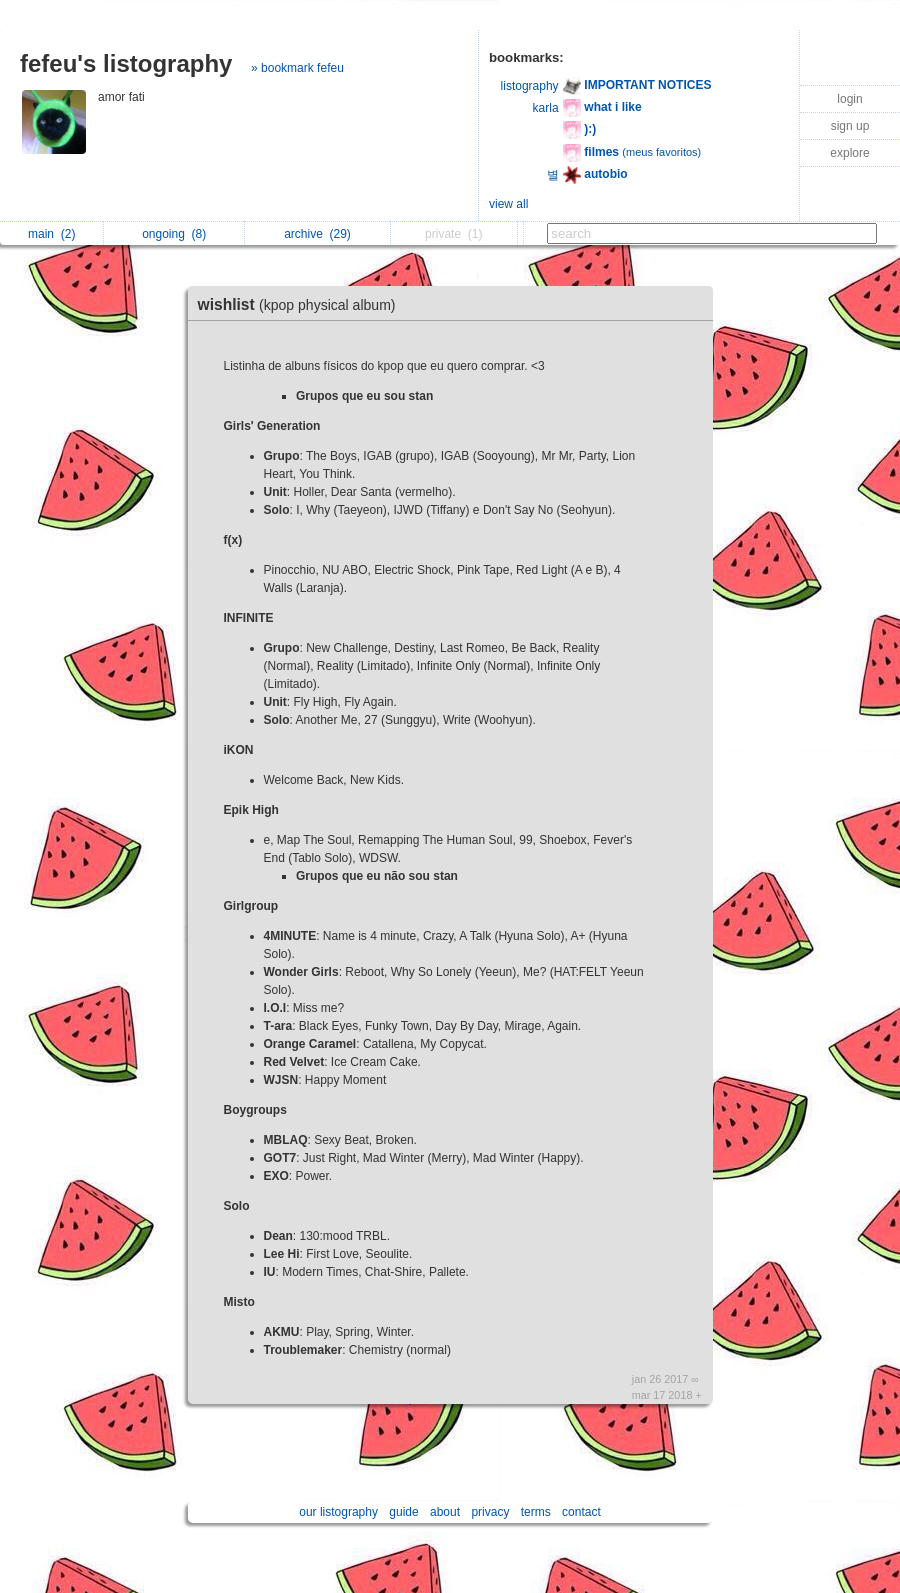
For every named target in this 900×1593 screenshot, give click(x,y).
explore (849, 153)
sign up (850, 126)
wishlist (302, 304)
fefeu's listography (126, 63)
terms (536, 1512)
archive (317, 234)
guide (403, 1512)
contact (581, 1512)
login (849, 99)
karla (546, 108)
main (51, 234)
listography (530, 86)
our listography (338, 1512)
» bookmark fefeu (297, 68)
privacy (490, 1512)
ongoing (174, 234)
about (445, 1512)
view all (508, 204)
